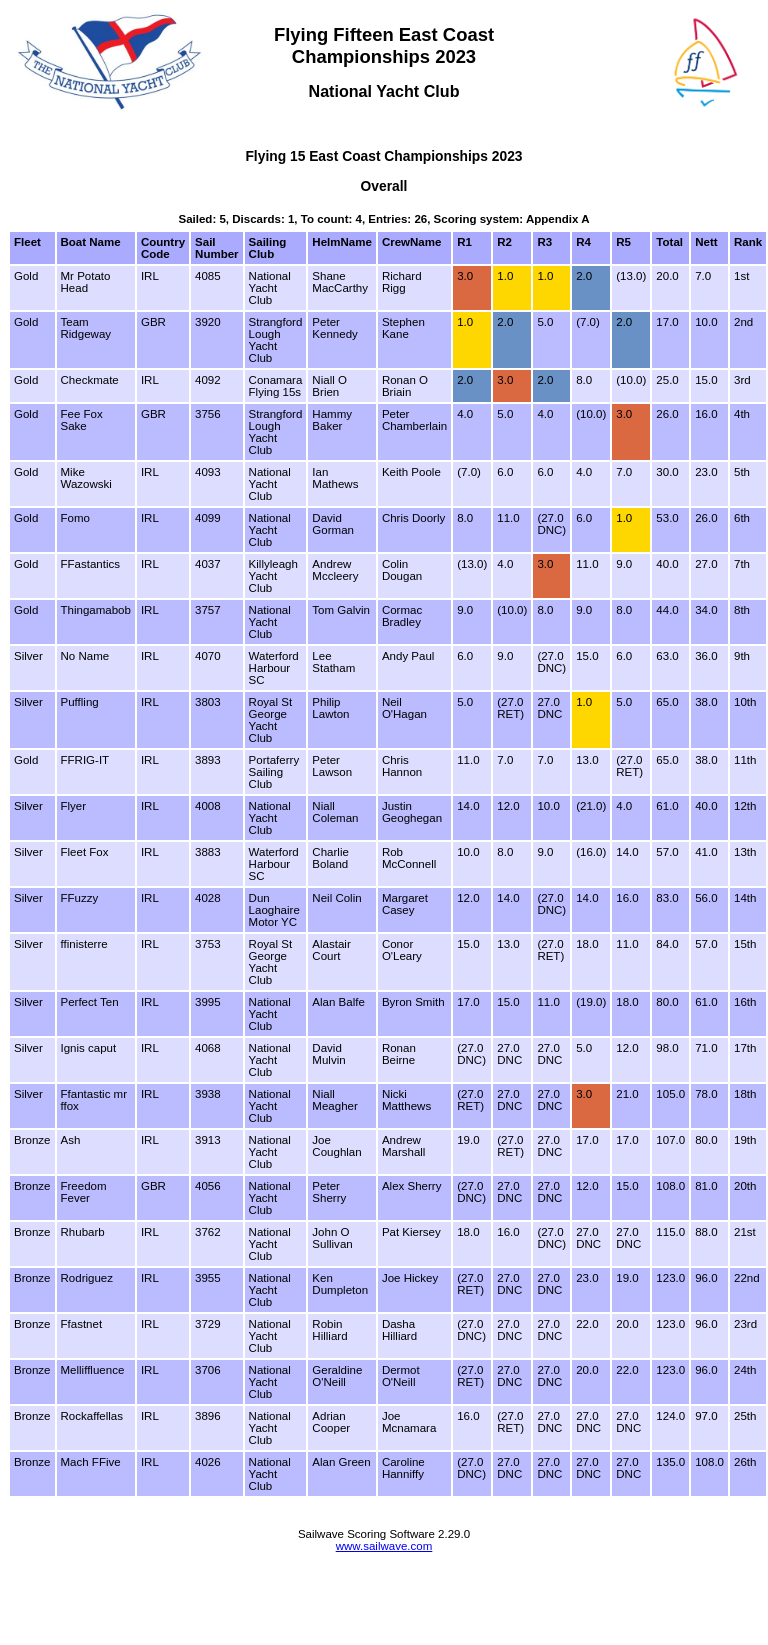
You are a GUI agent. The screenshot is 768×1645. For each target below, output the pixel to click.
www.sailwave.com (384, 1546)
